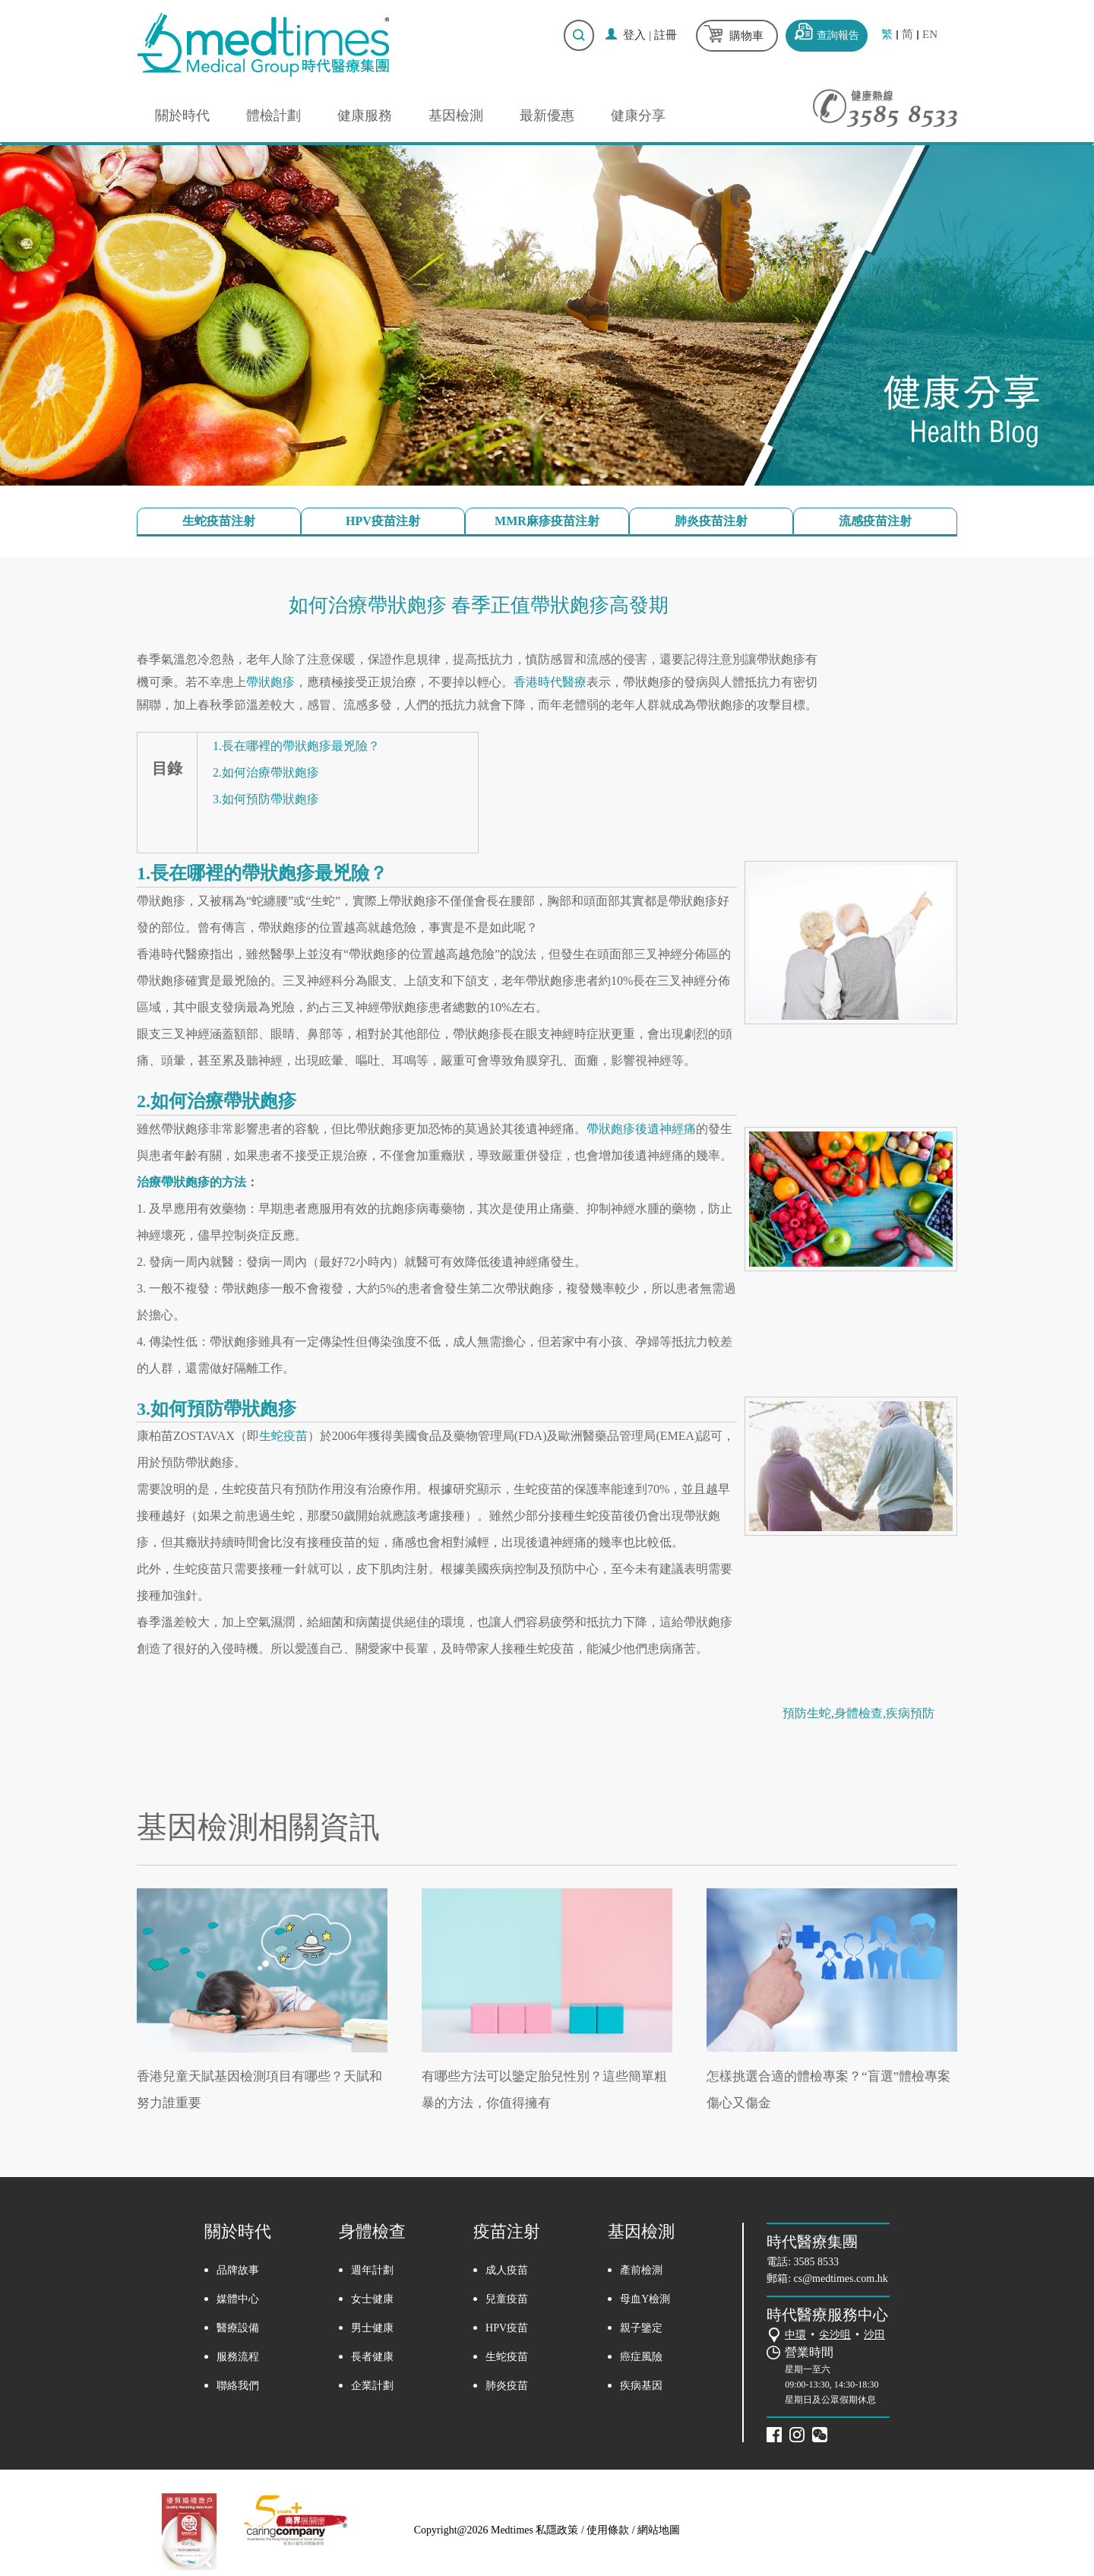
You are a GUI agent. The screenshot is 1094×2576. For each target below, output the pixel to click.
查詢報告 (838, 35)
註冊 (665, 35)
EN (929, 34)
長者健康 (372, 2356)
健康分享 (638, 115)
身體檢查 (858, 1713)
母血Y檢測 (645, 2299)
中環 (795, 2334)
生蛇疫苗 (283, 1435)
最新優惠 (547, 115)
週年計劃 (372, 2270)
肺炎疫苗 (506, 2385)
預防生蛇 (807, 1713)
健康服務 (364, 115)
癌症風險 (641, 2356)
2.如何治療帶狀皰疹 (266, 772)
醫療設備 (238, 2328)
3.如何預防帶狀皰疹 (266, 799)
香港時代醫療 (550, 682)
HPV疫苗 (506, 2328)
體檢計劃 (273, 115)
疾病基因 (641, 2385)
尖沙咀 (835, 2334)
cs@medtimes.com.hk (841, 2278)
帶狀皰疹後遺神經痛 (641, 1128)
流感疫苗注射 (875, 520)
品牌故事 (238, 2270)
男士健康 (372, 2328)
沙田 (874, 2334)
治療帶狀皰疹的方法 (191, 1182)
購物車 (746, 36)
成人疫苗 (506, 2270)
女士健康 (372, 2299)
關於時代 (182, 115)
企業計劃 (372, 2385)
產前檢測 (641, 2270)
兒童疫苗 (506, 2299)
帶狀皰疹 (270, 682)
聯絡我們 (238, 2385)
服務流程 (238, 2356)
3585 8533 (816, 2261)
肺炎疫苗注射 (711, 520)
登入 (634, 35)
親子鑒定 (641, 2328)
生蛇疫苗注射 (218, 520)
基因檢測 (455, 115)
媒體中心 (238, 2299)
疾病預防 (910, 1713)
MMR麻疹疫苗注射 (547, 520)
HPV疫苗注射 (383, 520)
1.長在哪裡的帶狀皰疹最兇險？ (296, 745)
